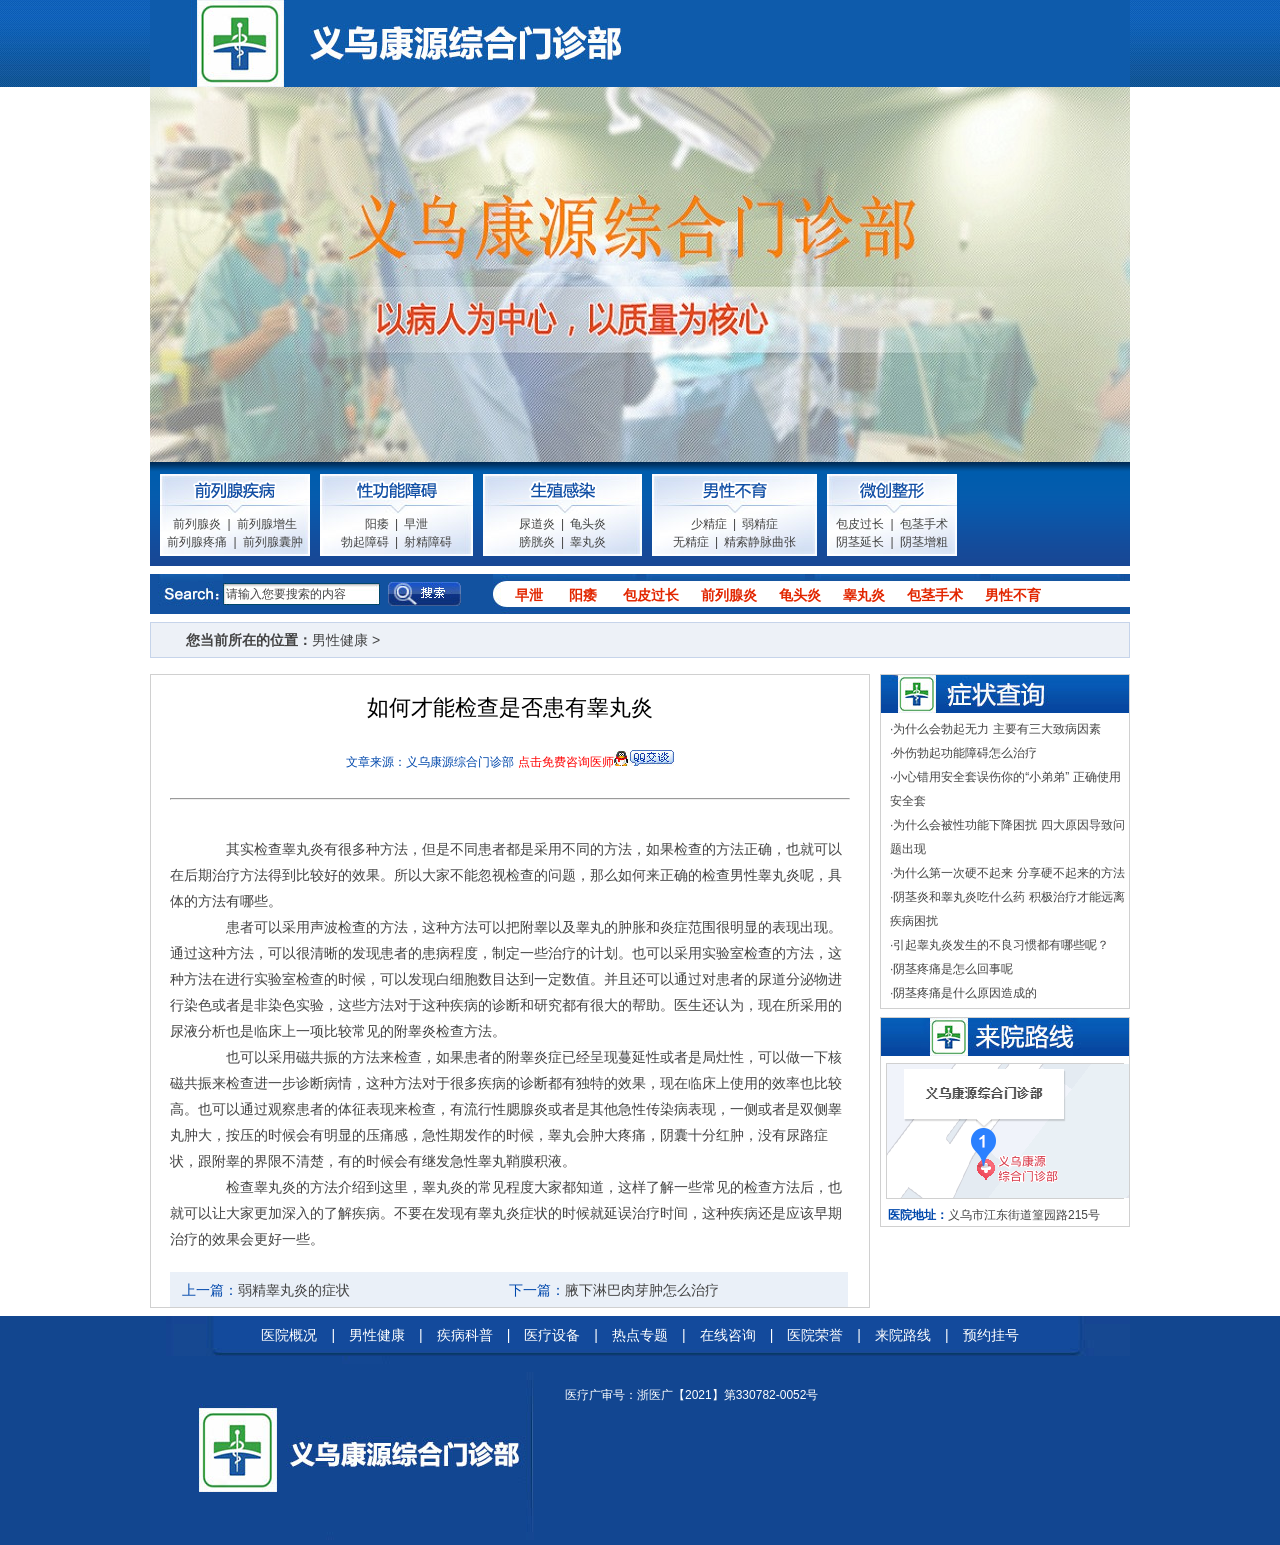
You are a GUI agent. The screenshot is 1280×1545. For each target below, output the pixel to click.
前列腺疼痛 (197, 542)
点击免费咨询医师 (566, 762)
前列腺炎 (197, 524)
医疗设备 (552, 1335)
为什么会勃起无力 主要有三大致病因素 (996, 729)
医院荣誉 (815, 1335)
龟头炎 (588, 524)
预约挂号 (991, 1335)
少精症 (709, 524)
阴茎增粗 (924, 542)
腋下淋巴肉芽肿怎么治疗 (642, 1290)
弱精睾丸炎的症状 (294, 1290)
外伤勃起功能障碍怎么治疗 (965, 753)
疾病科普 (465, 1335)
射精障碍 (428, 542)
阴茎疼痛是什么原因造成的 (965, 993)
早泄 (416, 524)
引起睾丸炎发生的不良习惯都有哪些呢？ (1001, 945)
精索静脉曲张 (760, 542)
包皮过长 (860, 524)
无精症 (691, 542)
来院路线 (903, 1335)
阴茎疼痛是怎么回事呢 (953, 969)
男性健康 (340, 640)
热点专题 (640, 1335)
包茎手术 (924, 524)
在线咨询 (728, 1335)
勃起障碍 (365, 542)
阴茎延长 (860, 542)
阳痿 (377, 524)
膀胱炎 (537, 542)
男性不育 (1013, 595)
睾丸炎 (588, 542)
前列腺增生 (267, 524)
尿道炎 (537, 524)
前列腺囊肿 (273, 542)
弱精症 (760, 524)
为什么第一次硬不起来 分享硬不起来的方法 (1008, 873)
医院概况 (289, 1335)
